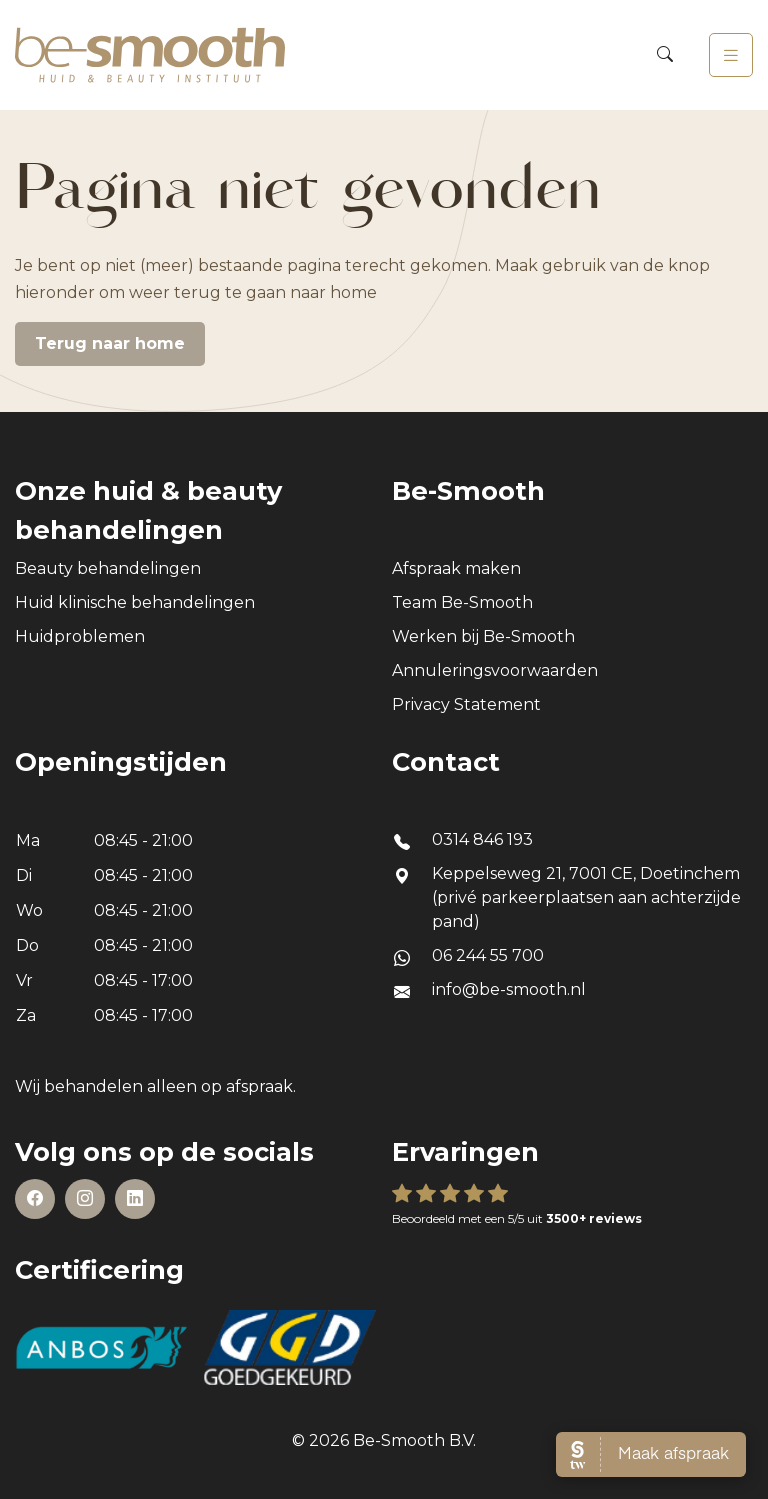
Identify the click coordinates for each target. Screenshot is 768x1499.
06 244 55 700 (488, 955)
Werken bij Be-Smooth (483, 636)
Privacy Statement (466, 704)
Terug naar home (110, 343)
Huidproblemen (80, 636)
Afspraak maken (456, 568)
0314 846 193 (482, 839)
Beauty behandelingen (108, 568)
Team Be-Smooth (462, 602)
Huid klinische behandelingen (135, 602)
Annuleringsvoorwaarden (495, 670)
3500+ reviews (594, 1218)
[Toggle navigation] (731, 55)
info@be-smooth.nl (509, 989)
